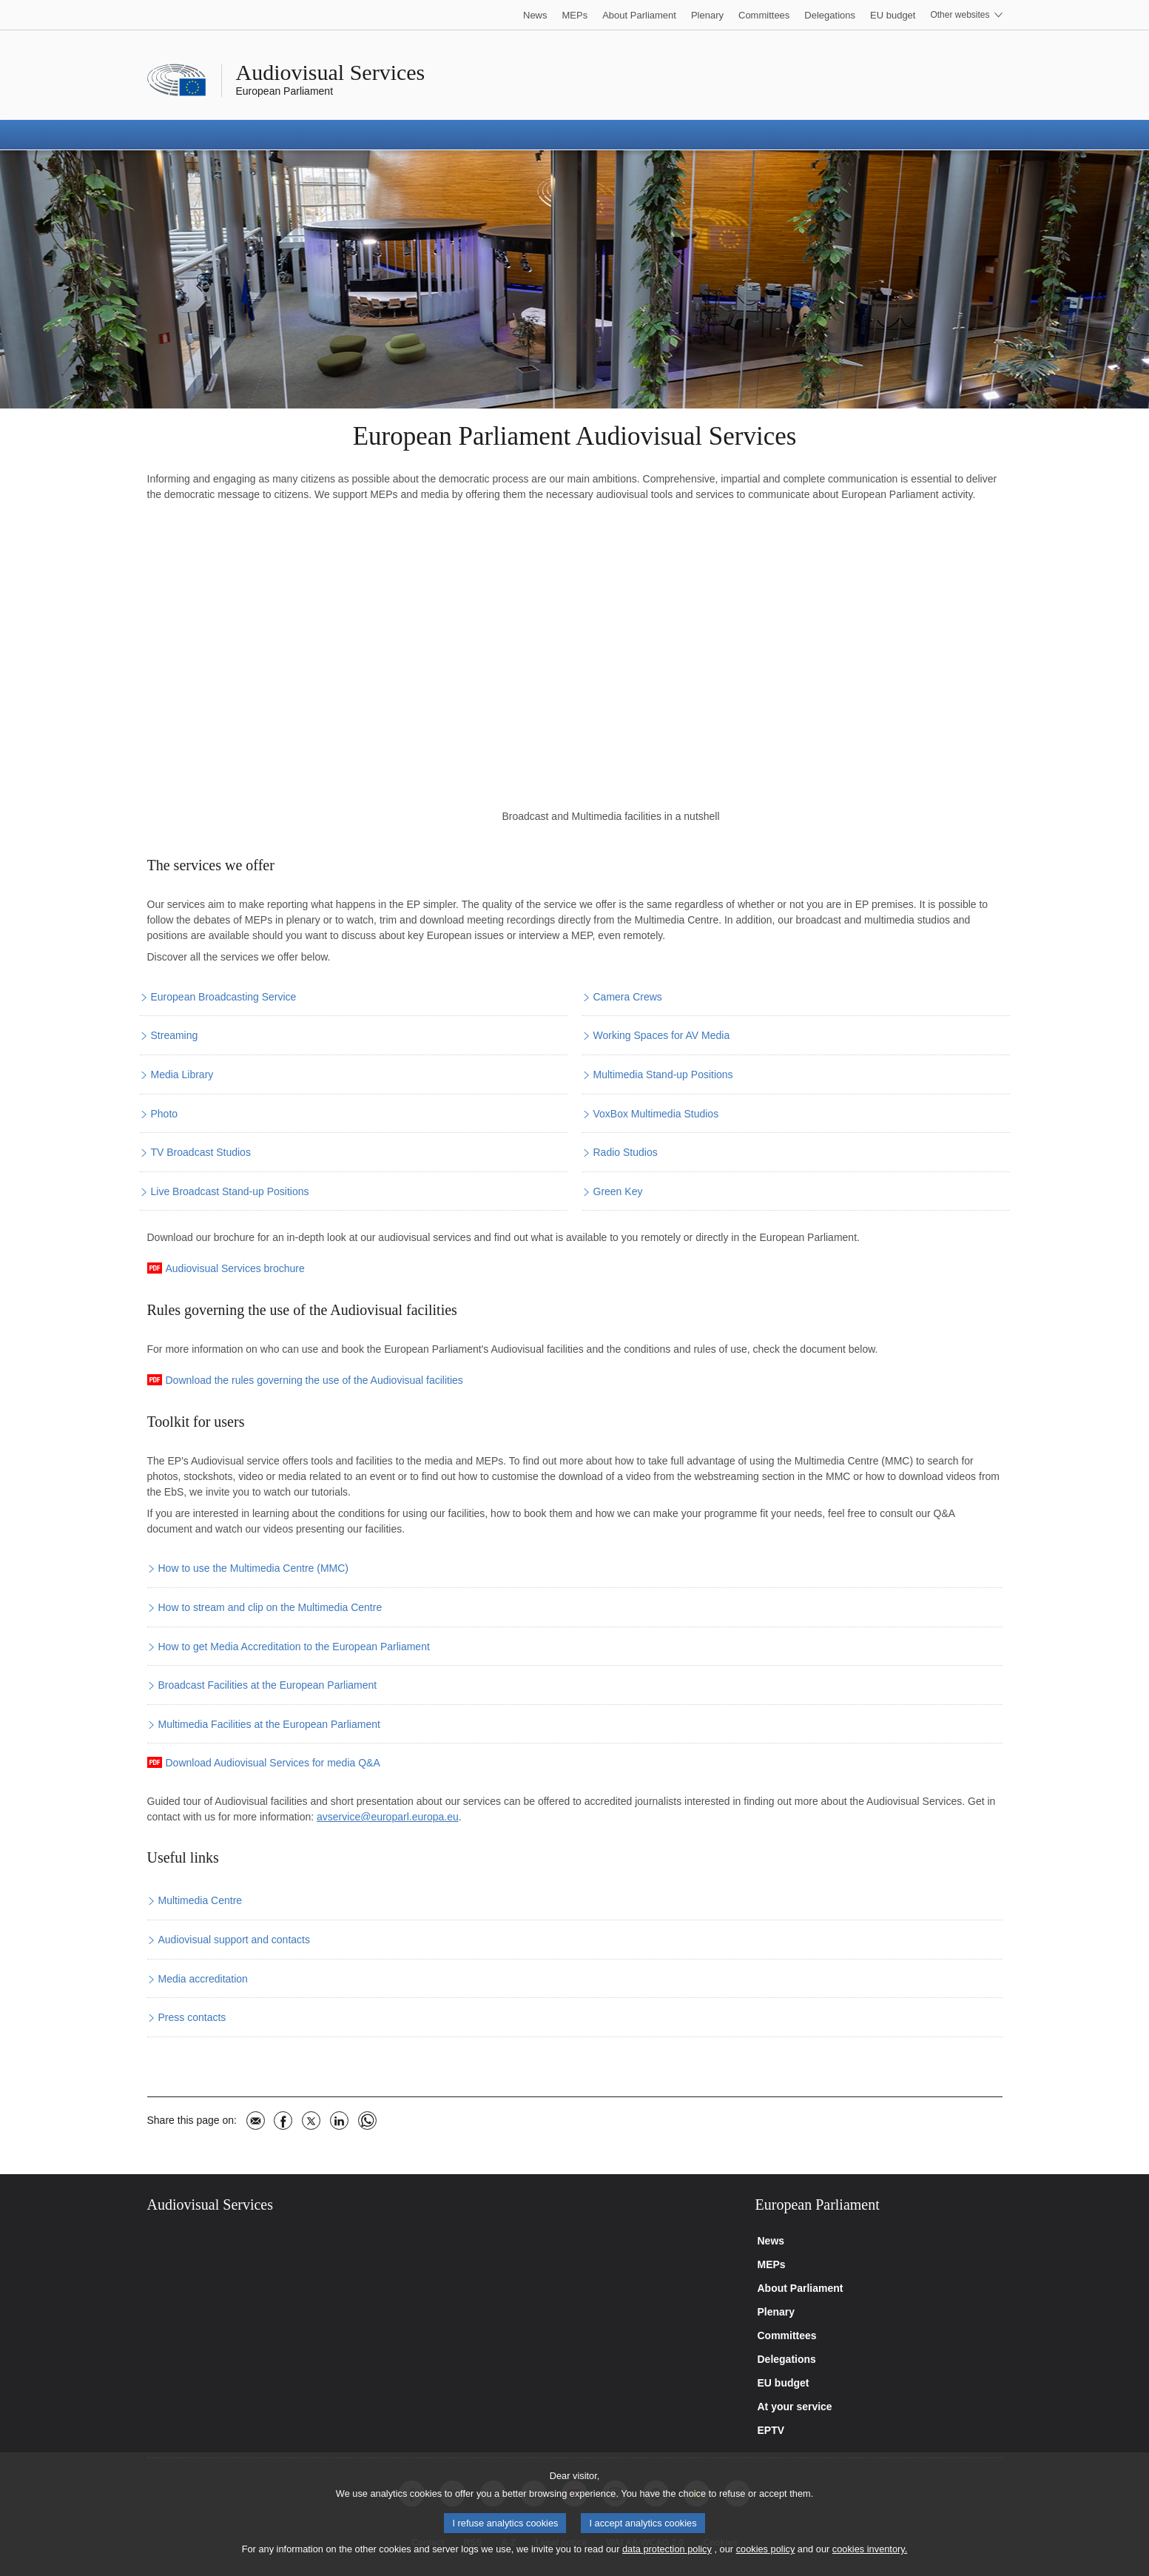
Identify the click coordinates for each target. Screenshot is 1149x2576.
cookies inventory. (869, 2549)
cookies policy (765, 2549)
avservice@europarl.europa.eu (388, 1817)
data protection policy (667, 2549)
